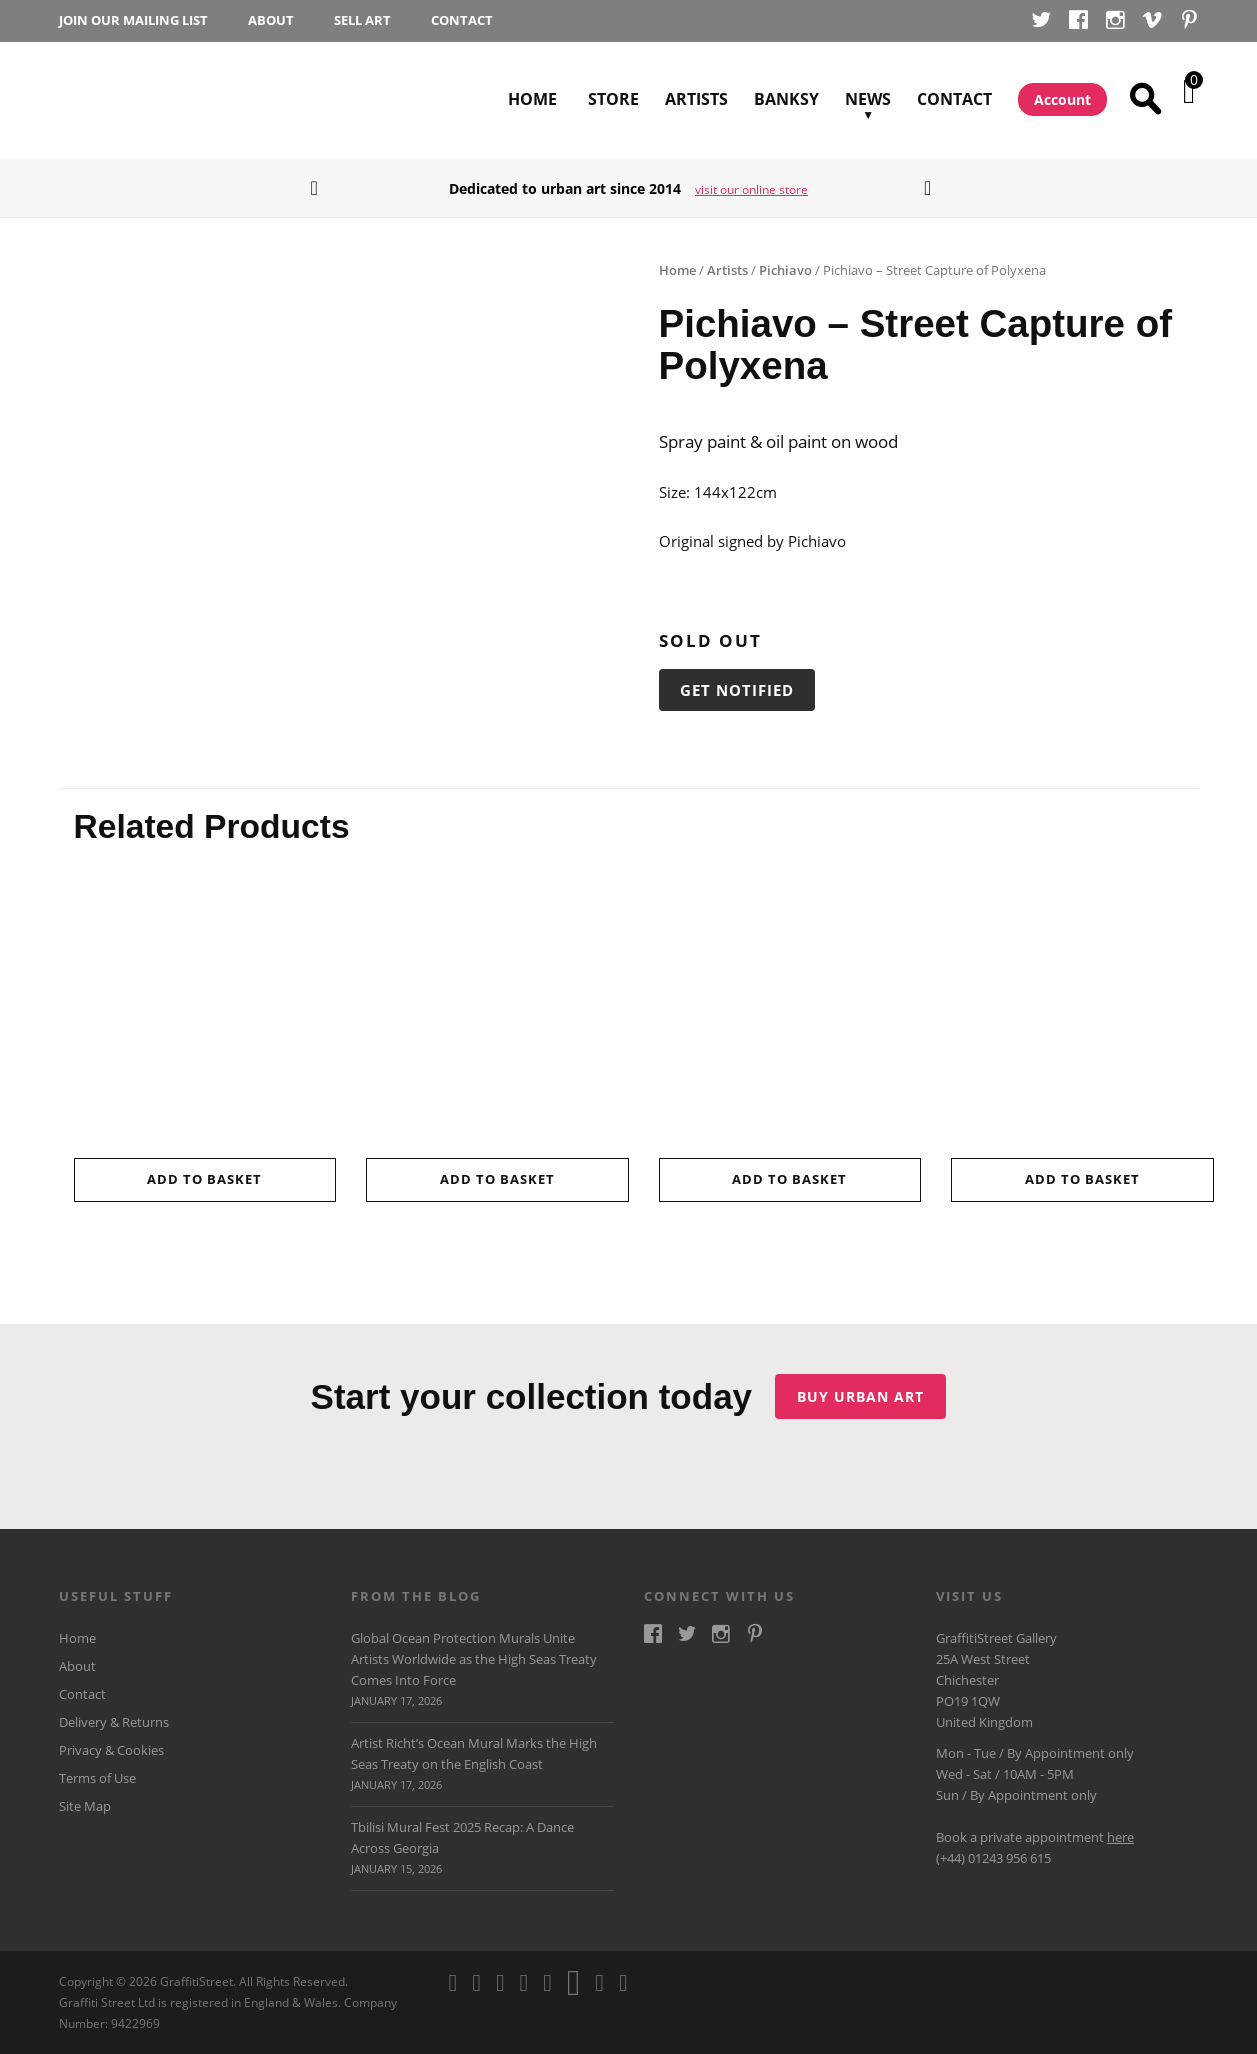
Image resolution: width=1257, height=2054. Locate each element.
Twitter (1041, 22)
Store (613, 99)
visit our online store (751, 189)
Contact (462, 20)
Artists (696, 99)
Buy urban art (864, 1396)
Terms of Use (97, 1778)
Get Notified (737, 690)
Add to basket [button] (204, 1179)
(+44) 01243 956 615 (993, 1858)
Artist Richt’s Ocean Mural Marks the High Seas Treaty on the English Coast (482, 1765)
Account (1062, 99)
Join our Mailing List (133, 20)
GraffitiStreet (131, 100)
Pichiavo (785, 270)
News (868, 77)
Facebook (1078, 22)
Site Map (85, 1806)
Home (532, 99)
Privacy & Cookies (111, 1750)
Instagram (1115, 22)
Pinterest (1189, 22)
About (271, 20)
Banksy (786, 99)
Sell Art (362, 20)
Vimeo (1152, 22)
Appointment (1065, 1753)
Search (1148, 99)
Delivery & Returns (114, 1722)
